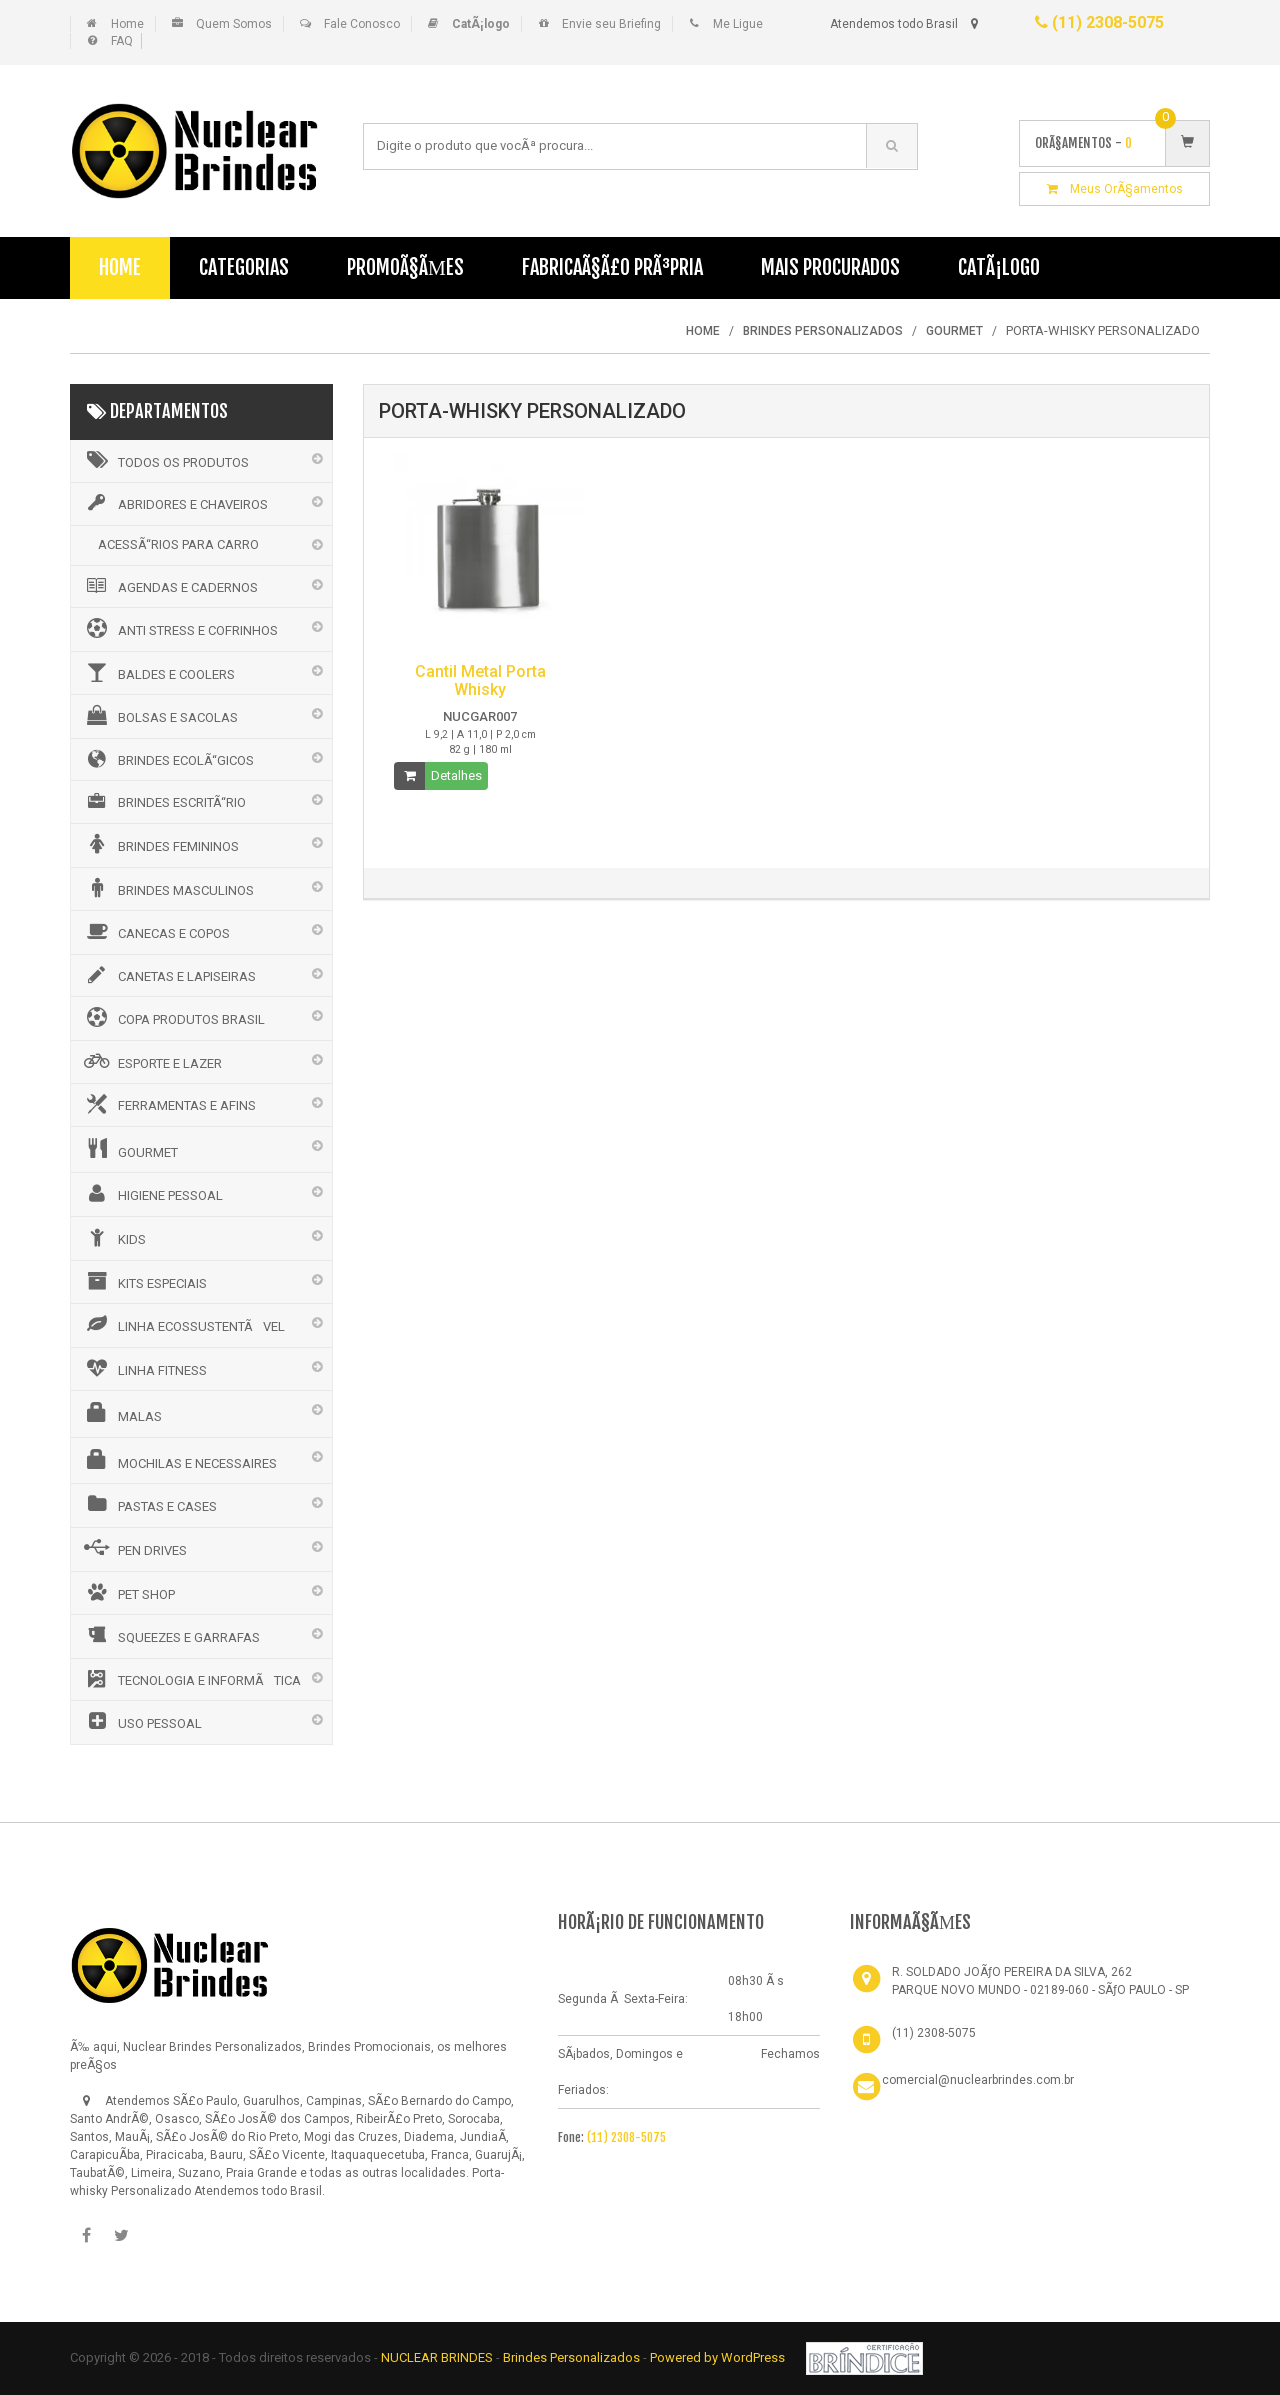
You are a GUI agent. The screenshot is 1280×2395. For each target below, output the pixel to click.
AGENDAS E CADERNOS (169, 586)
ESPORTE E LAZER (151, 1061)
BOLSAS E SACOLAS (159, 715)
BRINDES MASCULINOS (167, 888)
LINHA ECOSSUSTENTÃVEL (183, 1324)
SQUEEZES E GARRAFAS (170, 1635)
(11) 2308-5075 (1099, 22)
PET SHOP (128, 1592)
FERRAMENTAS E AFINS (168, 1104)
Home (127, 24)
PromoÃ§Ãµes (405, 267)
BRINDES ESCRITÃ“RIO (163, 801)
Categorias (244, 267)
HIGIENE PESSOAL (152, 1193)
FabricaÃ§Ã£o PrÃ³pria (612, 267)
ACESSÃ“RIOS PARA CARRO (178, 544)
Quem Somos (234, 24)
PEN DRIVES (134, 1548)
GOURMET (129, 1149)
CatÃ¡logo (999, 267)
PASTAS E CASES (149, 1504)
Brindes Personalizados (573, 2357)
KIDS (113, 1237)
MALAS (121, 1413)
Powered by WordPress (719, 2357)
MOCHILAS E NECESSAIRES (179, 1460)
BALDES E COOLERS (158, 672)
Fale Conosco (362, 24)
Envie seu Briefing (611, 24)
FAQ (122, 41)
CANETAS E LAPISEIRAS (168, 975)
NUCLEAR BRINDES (437, 2357)
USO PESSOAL (141, 1721)
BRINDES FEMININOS (160, 844)
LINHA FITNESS (144, 1368)
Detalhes (456, 775)
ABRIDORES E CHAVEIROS (174, 503)
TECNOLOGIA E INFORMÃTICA (191, 1679)
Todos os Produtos (165, 460)
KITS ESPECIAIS (144, 1281)
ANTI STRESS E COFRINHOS (179, 628)
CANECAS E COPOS (155, 931)
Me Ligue (738, 24)
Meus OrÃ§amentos (1115, 189)
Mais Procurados (830, 267)
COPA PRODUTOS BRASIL (173, 1017)
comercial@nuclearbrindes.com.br (978, 2080)
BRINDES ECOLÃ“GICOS (167, 759)
